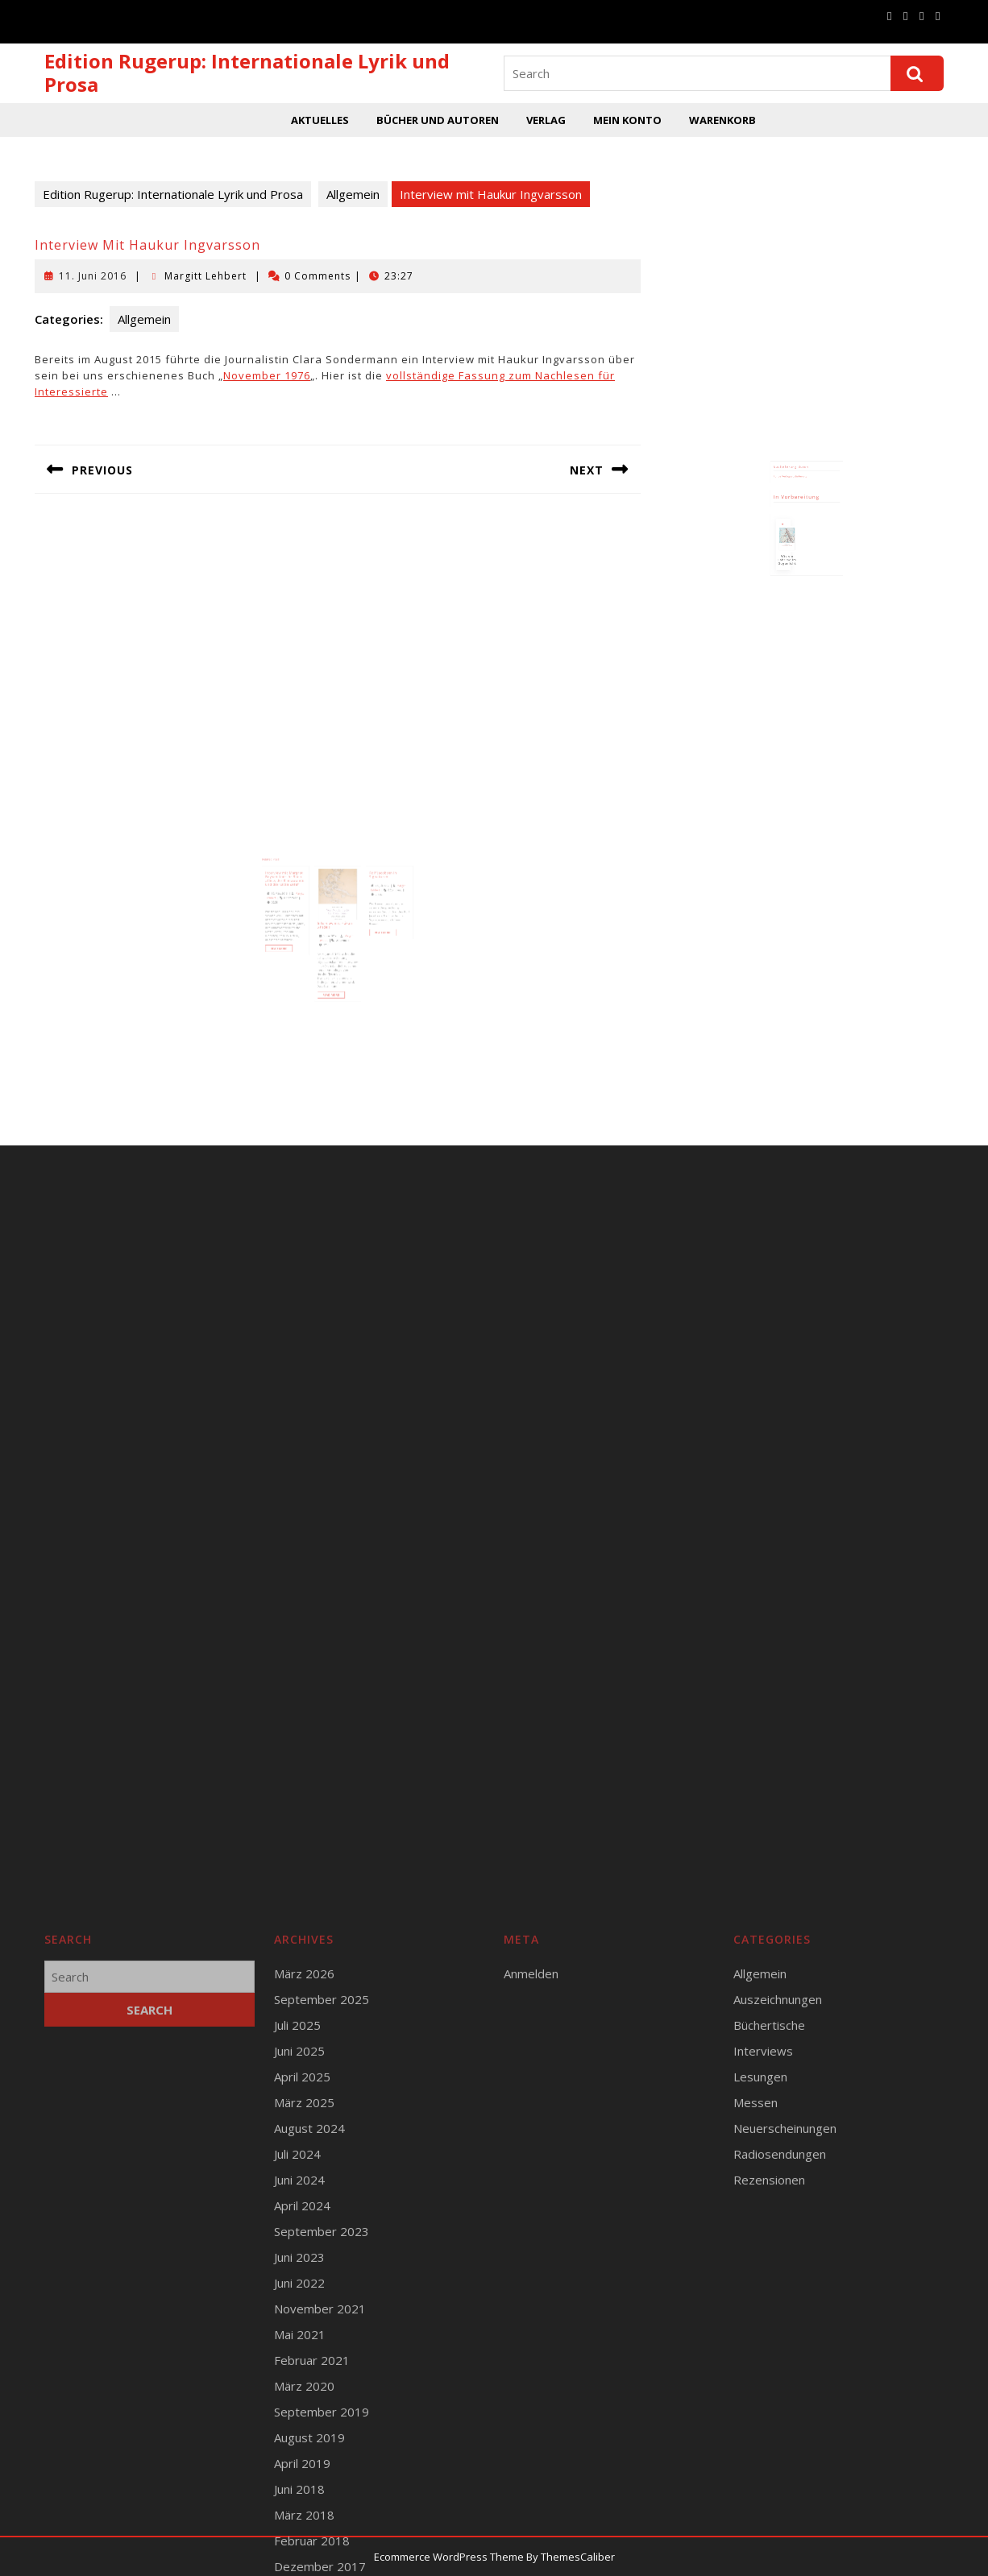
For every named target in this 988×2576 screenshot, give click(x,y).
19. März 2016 (298, 898)
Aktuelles (320, 120)
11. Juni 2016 (93, 276)
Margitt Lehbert (205, 276)
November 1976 (266, 375)
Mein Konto (627, 120)
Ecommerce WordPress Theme (449, 2556)
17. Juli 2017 (367, 893)
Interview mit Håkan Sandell (336, 920)
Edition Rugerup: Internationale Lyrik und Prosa (247, 72)
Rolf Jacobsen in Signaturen (368, 886)
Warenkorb (722, 120)
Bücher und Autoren (437, 120)
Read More (299, 937)
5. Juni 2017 (332, 928)
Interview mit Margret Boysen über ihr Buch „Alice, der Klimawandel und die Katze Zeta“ (301, 889)
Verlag (546, 120)
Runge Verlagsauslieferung (795, 483)
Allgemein (353, 194)
